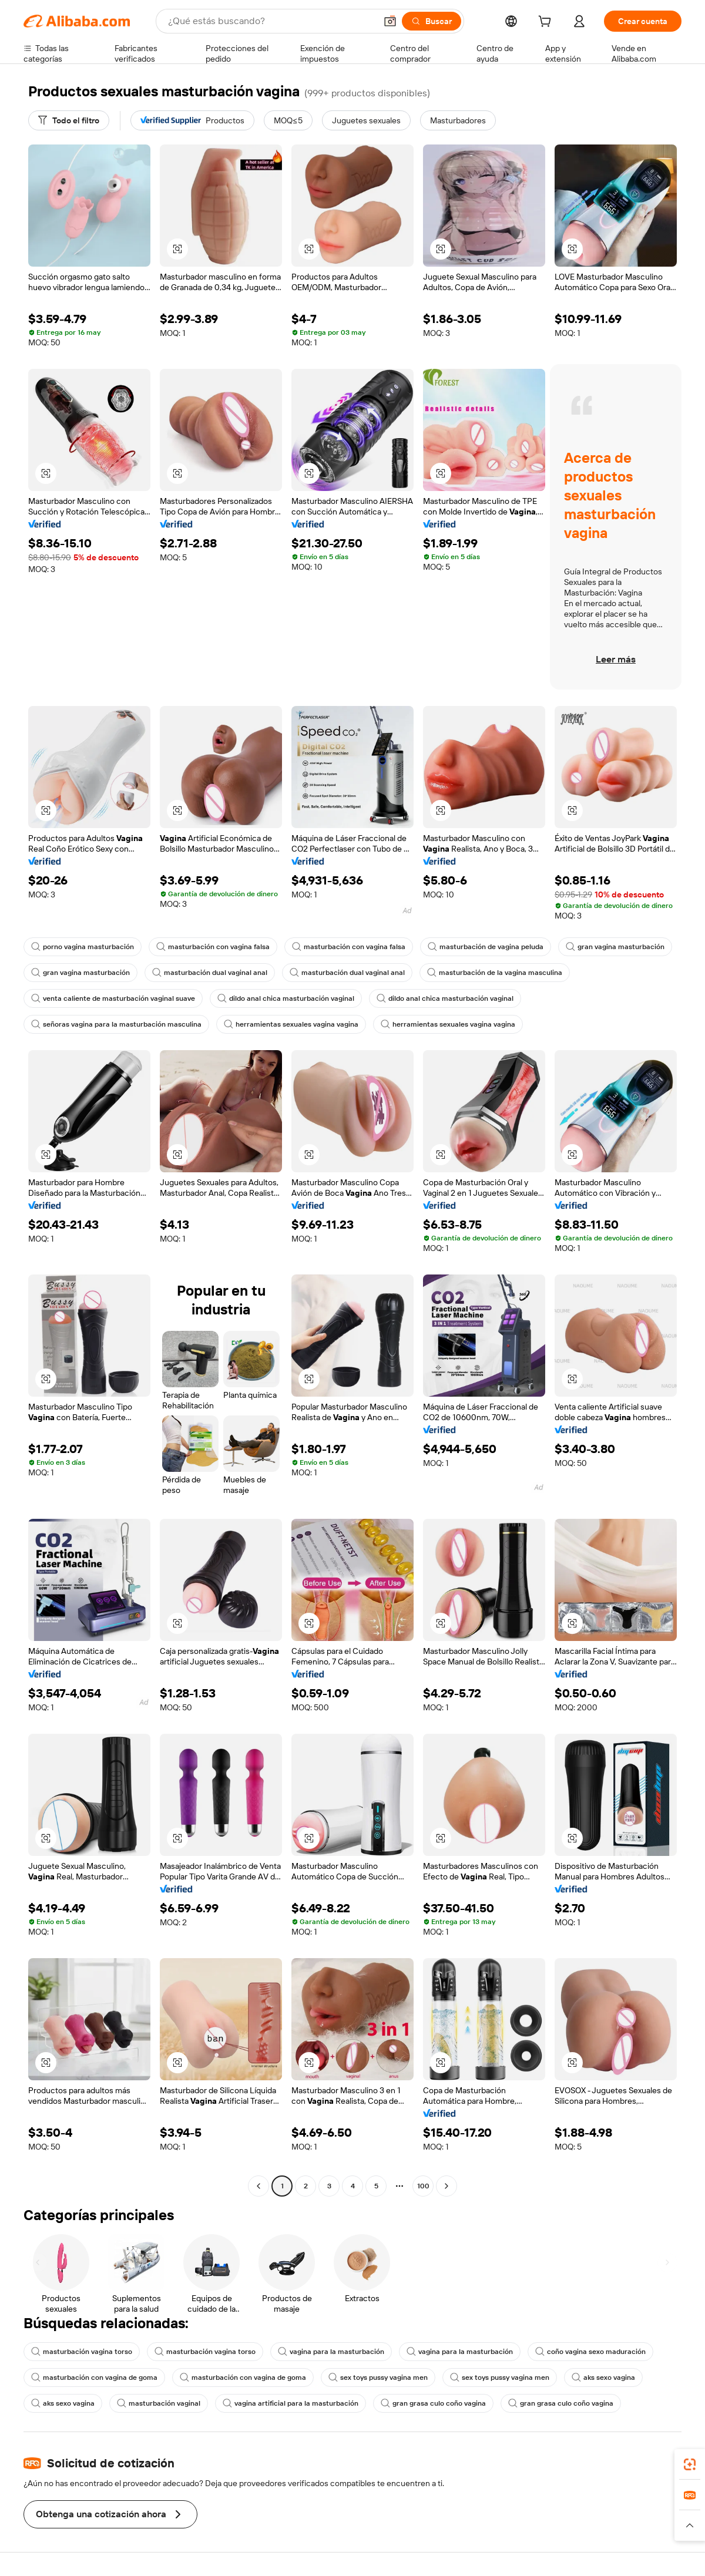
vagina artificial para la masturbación (290, 2403)
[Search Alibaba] (271, 21)
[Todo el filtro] (68, 120)
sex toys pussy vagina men (378, 2377)
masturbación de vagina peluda (485, 946)
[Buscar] (431, 21)
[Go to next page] (446, 2186)
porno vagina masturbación (82, 946)
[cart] (547, 23)
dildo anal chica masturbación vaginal (285, 998)
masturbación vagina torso (81, 2351)
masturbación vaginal (158, 2403)
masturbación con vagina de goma (94, 2377)
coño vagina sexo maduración (590, 2351)
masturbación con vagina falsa (213, 946)
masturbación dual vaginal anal (209, 972)
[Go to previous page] (258, 2186)
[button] (390, 21)
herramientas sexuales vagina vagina (291, 1024)
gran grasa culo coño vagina (433, 2403)
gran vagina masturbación (615, 946)
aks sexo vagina (603, 2377)
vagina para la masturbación (331, 2351)
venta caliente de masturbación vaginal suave (113, 998)
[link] (689, 2464)
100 (423, 2186)
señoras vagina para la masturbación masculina (116, 1024)
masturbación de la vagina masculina (494, 972)
